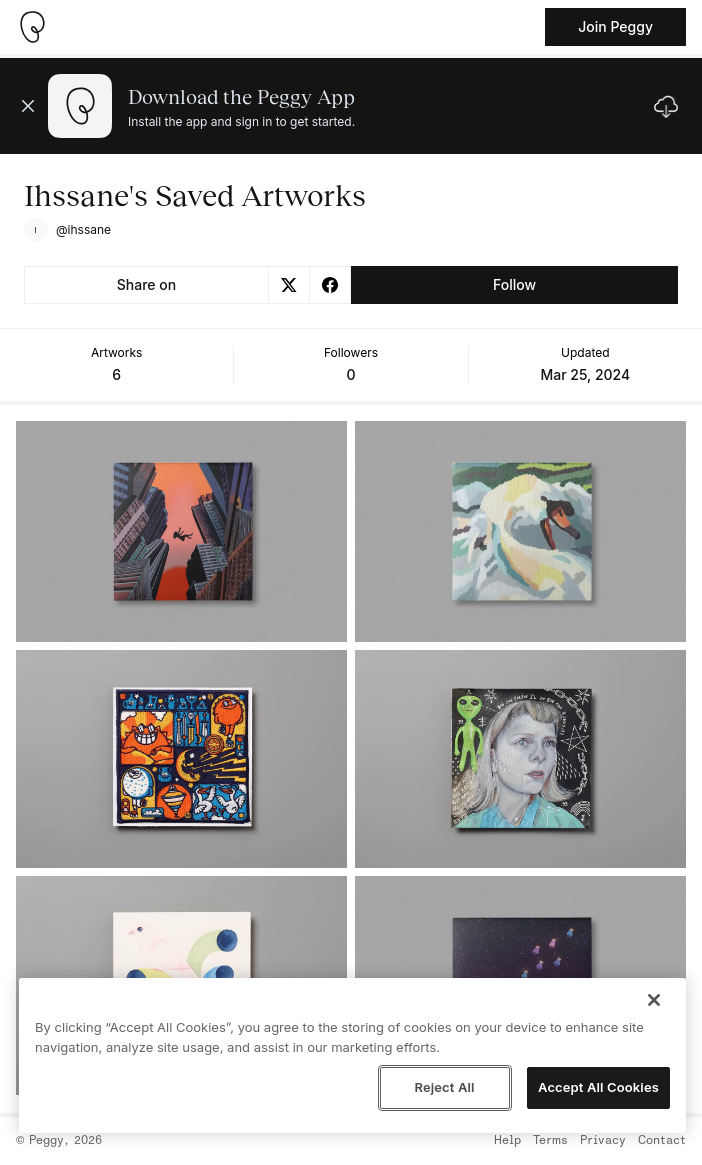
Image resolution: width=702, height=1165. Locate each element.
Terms (550, 1141)
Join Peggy (615, 26)
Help (507, 1141)
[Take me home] (32, 27)
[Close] (654, 1000)
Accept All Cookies (598, 1087)
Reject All (444, 1087)
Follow (514, 284)
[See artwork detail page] (181, 531)
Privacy (603, 1141)
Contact (662, 1141)
